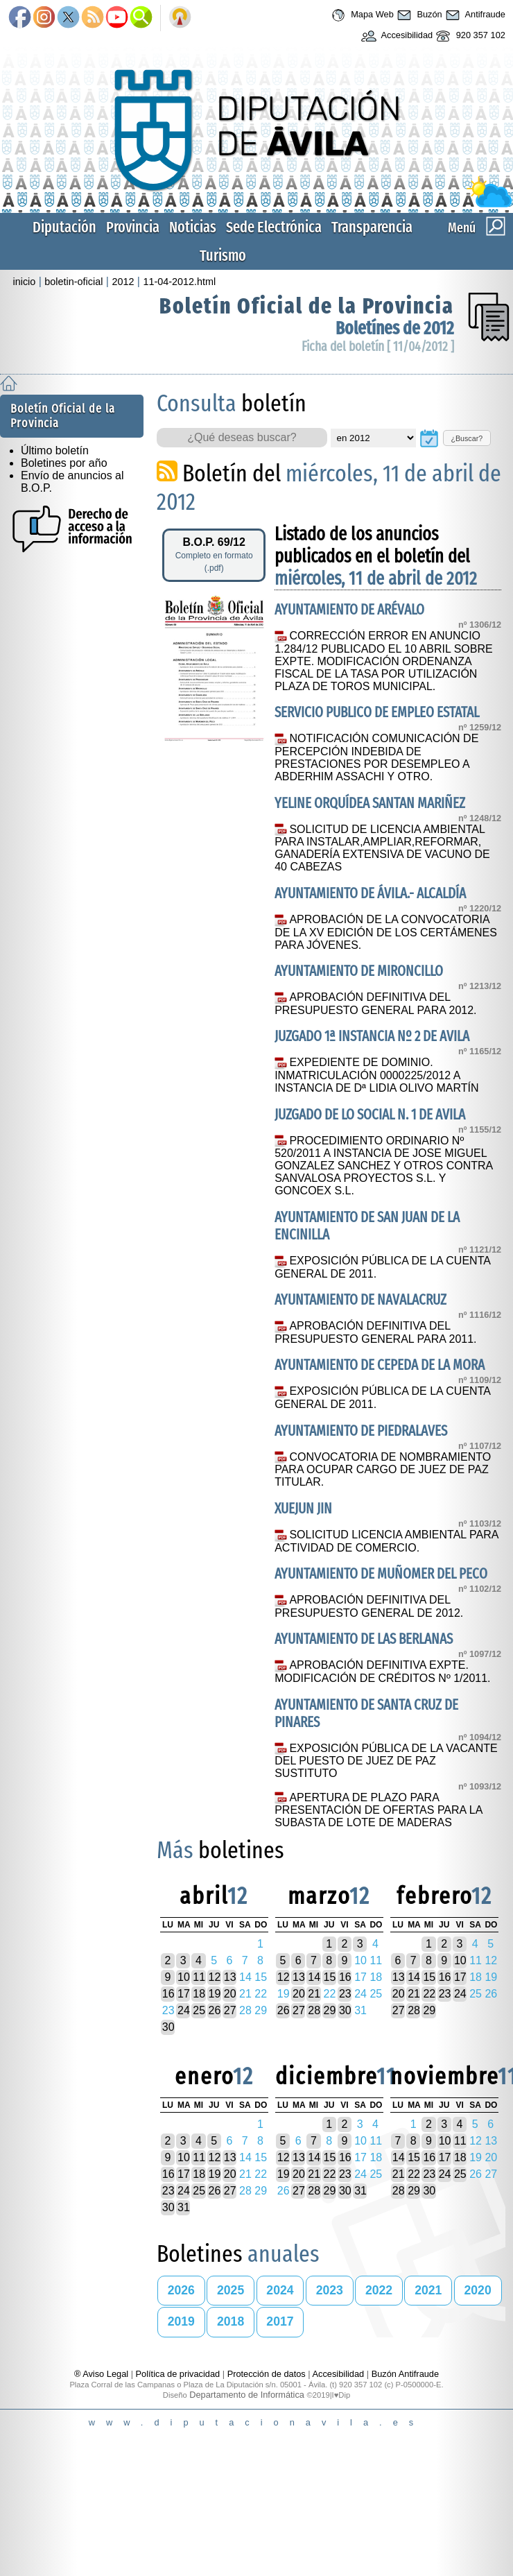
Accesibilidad (395, 36)
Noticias (192, 227)
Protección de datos (266, 2374)
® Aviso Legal (102, 2374)
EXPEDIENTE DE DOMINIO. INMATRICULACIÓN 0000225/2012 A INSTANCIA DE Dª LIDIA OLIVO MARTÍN (376, 1075)
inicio (24, 281)
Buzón (418, 15)
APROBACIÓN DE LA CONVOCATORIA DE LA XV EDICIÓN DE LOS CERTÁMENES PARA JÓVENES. (386, 932)
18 (199, 1994)
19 (215, 1994)
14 (314, 1977)
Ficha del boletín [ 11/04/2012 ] (378, 346)
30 (168, 2027)
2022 (378, 2290)
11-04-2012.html (179, 281)
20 (230, 1994)
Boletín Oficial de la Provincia (306, 306)
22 (429, 1994)
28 (314, 2010)
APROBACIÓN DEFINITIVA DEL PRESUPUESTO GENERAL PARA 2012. (375, 1003)
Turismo (223, 255)
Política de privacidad (178, 2374)
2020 (478, 2290)
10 (183, 1977)
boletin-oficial (73, 281)
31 (183, 2207)
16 (168, 1994)
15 (330, 1977)
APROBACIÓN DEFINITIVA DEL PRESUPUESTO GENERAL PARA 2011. (375, 1332)
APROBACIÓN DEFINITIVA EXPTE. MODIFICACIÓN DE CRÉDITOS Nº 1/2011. (382, 1671)
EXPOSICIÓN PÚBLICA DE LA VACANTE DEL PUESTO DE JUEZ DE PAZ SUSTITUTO (386, 1761)
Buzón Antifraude (405, 2374)
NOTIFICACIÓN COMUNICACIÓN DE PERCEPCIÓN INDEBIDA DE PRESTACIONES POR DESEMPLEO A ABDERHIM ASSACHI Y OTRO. (376, 757)
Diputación (64, 227)
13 (230, 1977)
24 (183, 2010)
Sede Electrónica (274, 227)
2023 (329, 2290)
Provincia (132, 227)
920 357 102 (469, 36)
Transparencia (371, 227)
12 (215, 1977)
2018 (230, 2321)
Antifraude (473, 15)
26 (215, 2010)
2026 (181, 2290)
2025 (230, 2290)
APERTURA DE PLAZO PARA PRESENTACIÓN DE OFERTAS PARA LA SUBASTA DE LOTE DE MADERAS (378, 1810)
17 (183, 1994)
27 (230, 2010)
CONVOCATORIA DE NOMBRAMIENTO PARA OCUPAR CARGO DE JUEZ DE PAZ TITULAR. (383, 1469)
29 (330, 2010)
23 (345, 1994)
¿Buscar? (467, 438)
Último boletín (55, 450)
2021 (428, 2290)
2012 (123, 281)
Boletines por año (64, 463)
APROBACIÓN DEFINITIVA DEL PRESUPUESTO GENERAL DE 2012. (369, 1606)
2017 (279, 2321)
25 (199, 2010)
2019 (181, 2321)
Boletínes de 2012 (395, 328)
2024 (279, 2290)
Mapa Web (361, 15)
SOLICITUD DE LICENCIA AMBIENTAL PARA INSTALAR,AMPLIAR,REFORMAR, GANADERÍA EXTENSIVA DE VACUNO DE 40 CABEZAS (382, 848)
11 (199, 1977)
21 (314, 1994)
